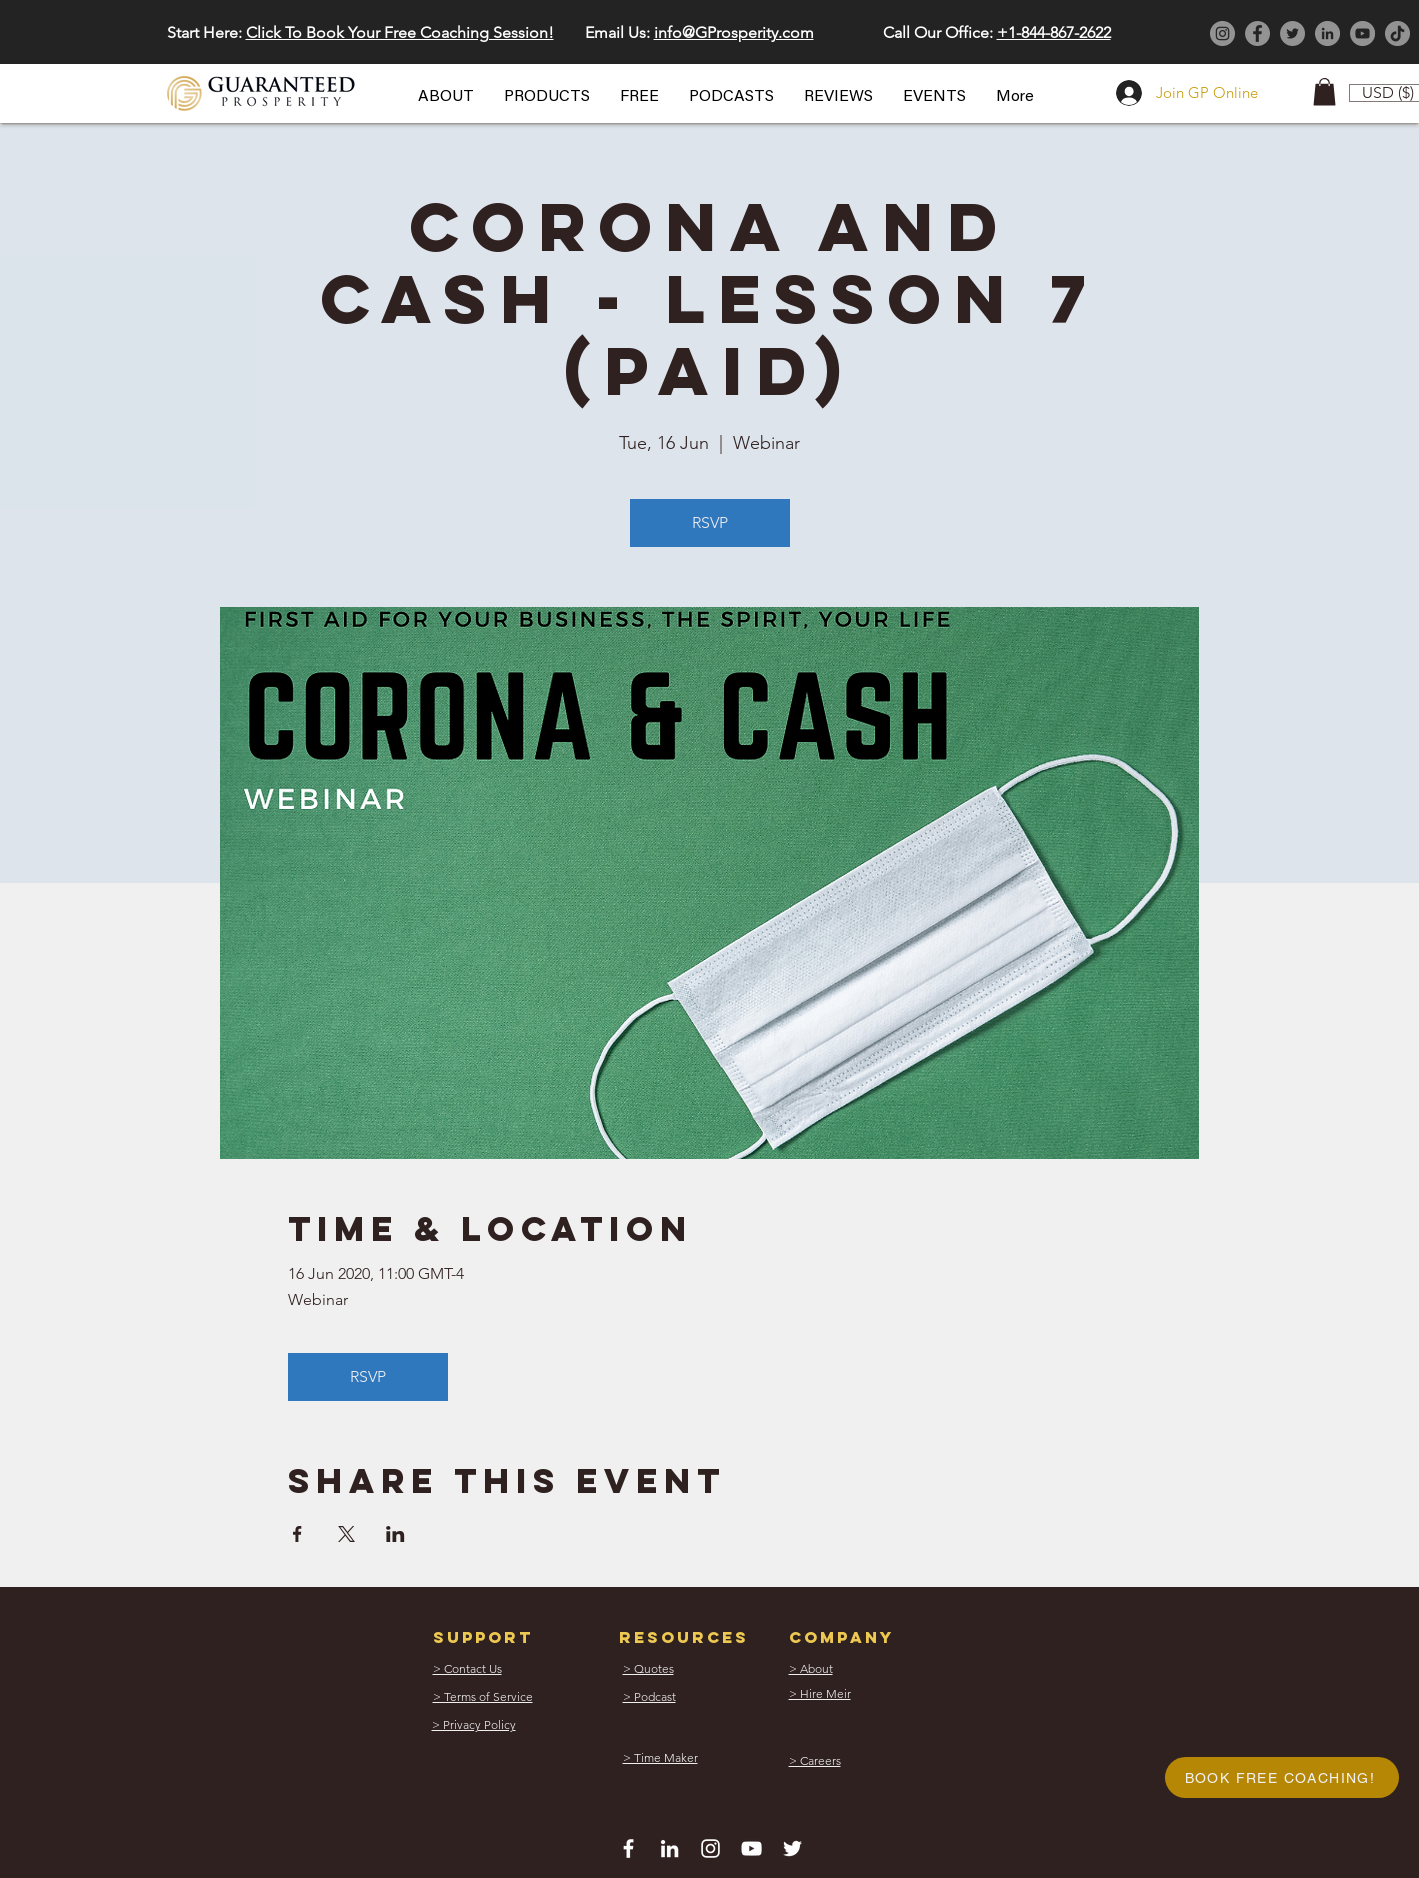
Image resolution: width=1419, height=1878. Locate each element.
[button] (446, 97)
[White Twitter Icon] (792, 1848)
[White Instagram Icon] (710, 1848)
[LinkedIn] (1327, 33)
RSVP (710, 522)
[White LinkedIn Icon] (669, 1848)
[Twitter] (1292, 33)
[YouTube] (1362, 33)
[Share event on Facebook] (297, 1534)
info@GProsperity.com (734, 32)
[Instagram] (1222, 33)
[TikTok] (1397, 33)
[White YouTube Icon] (751, 1848)
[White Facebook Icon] (628, 1848)
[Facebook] (1257, 33)
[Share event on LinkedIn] (395, 1534)
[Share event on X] (346, 1534)
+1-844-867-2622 (1054, 32)
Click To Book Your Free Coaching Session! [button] (400, 32)
